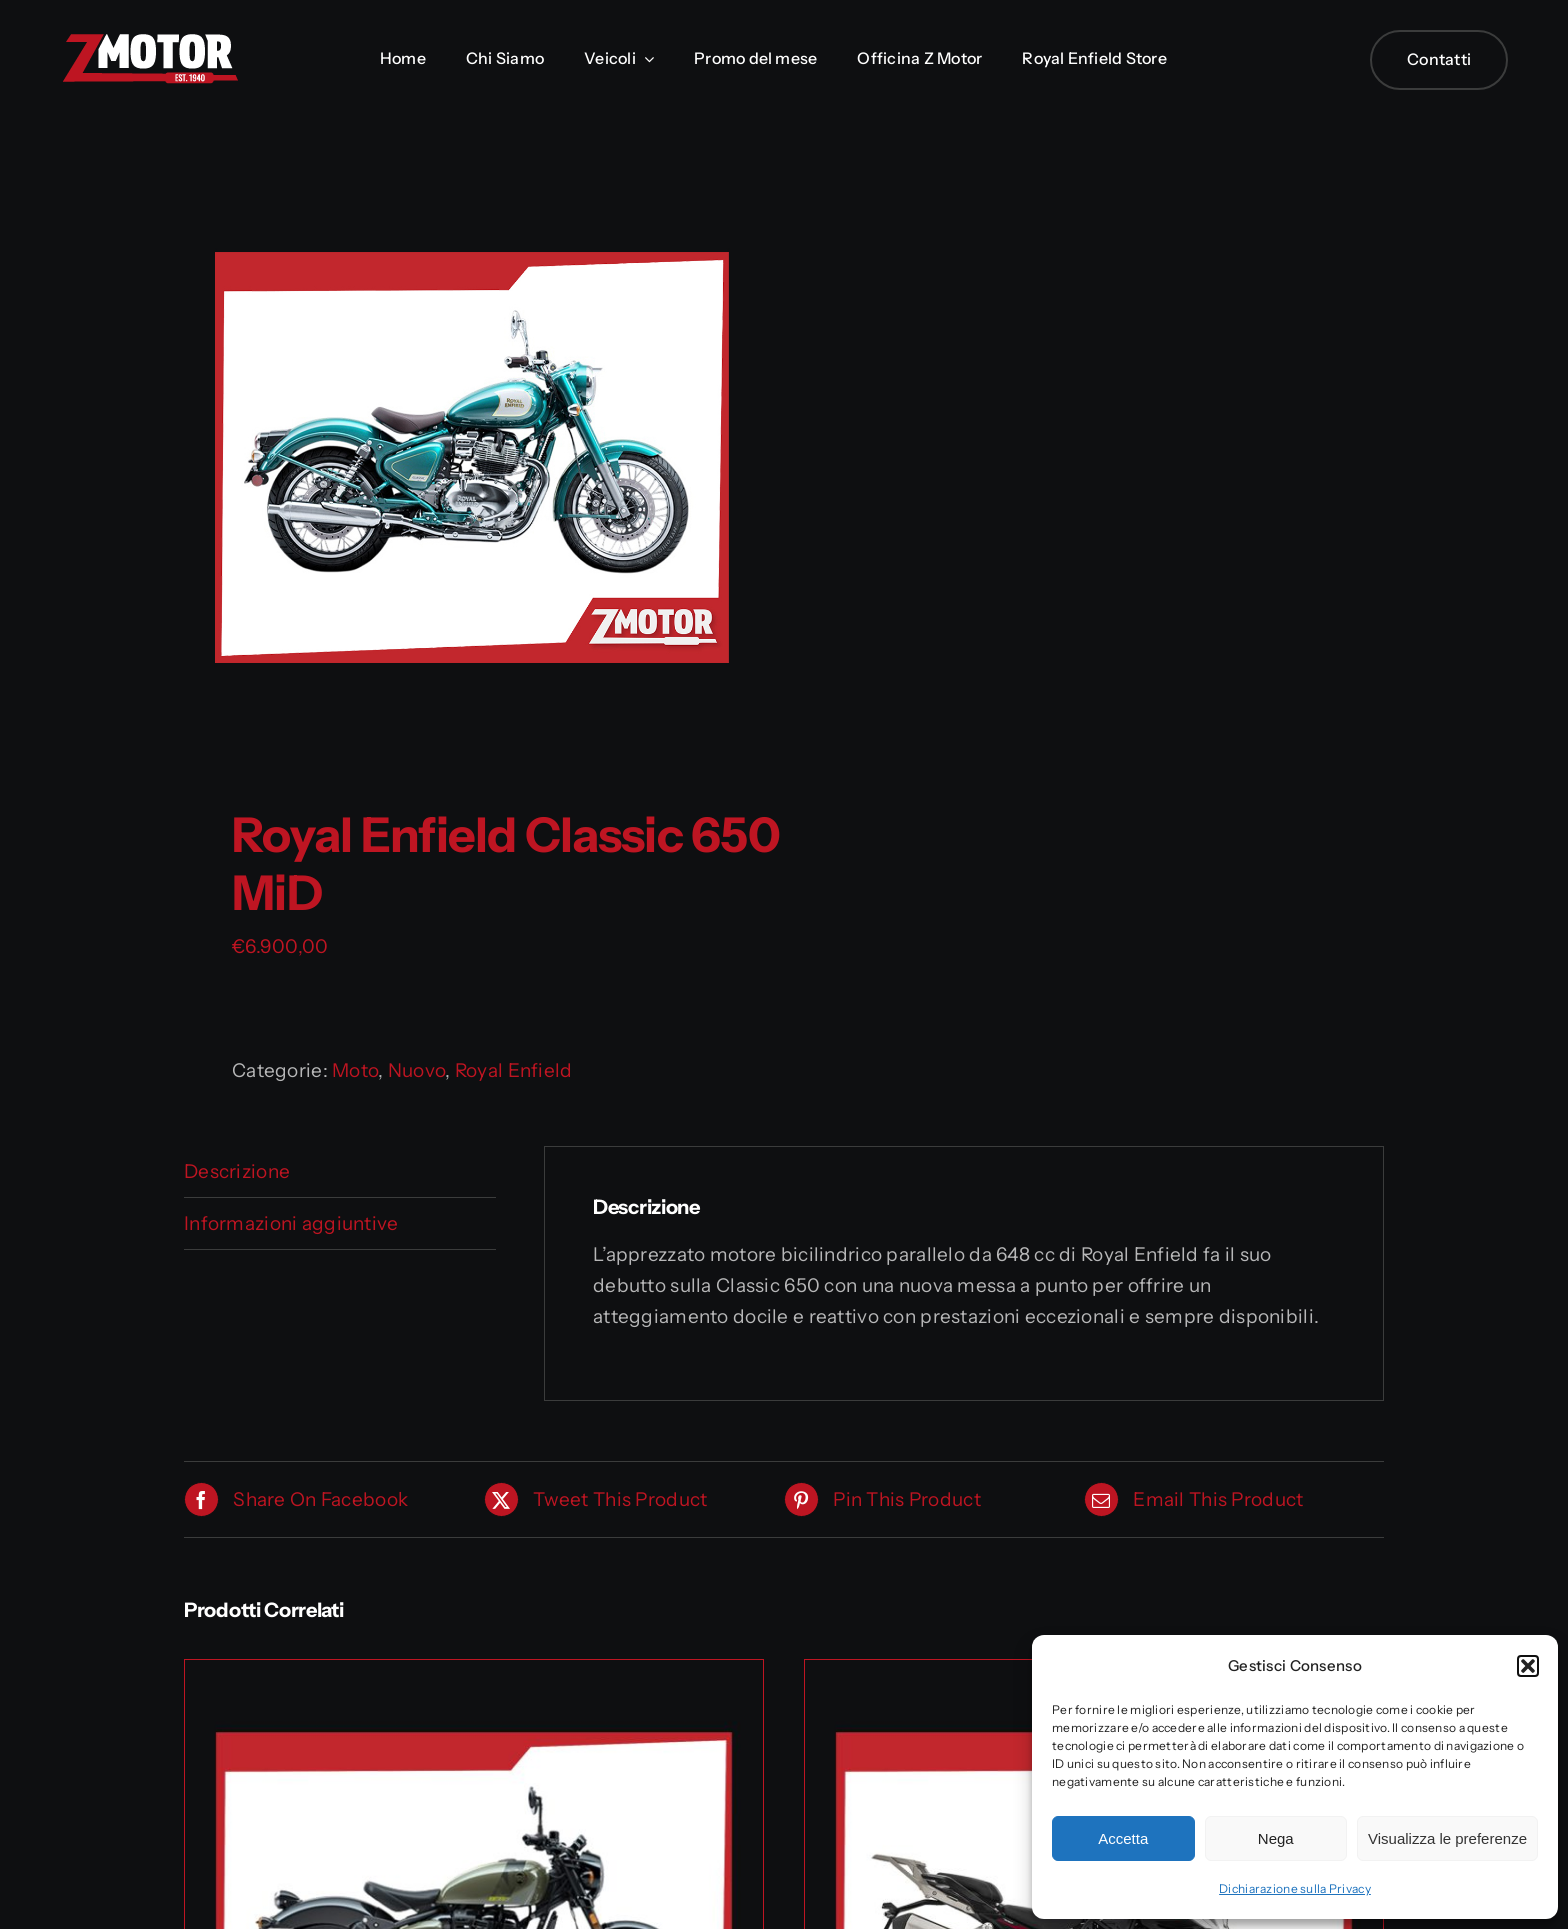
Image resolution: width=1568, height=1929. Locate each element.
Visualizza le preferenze (1447, 1838)
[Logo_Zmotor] (150, 41)
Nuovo (416, 1070)
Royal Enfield (514, 1070)
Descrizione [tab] (237, 1171)
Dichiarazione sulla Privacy (1295, 1888)
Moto (355, 1070)
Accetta (1123, 1838)
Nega (1276, 1838)
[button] (1528, 1666)
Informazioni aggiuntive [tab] (291, 1223)
